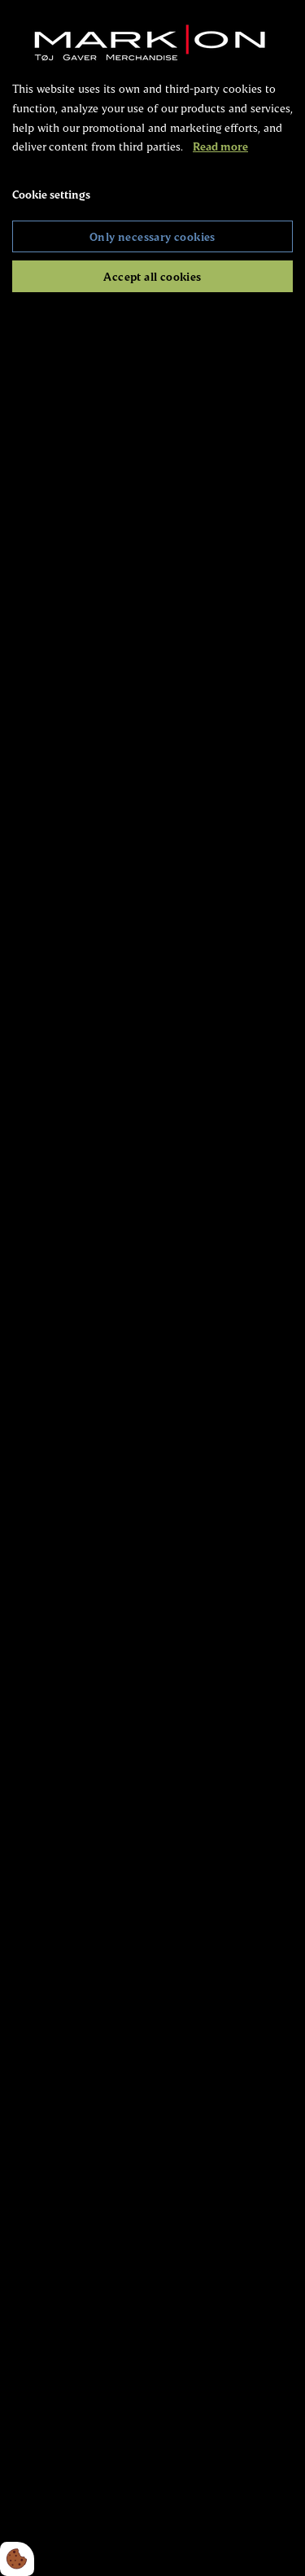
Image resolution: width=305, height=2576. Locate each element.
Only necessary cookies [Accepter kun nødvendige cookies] (152, 236)
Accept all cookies (152, 276)
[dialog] (152, 1288)
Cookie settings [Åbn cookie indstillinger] (51, 194)
